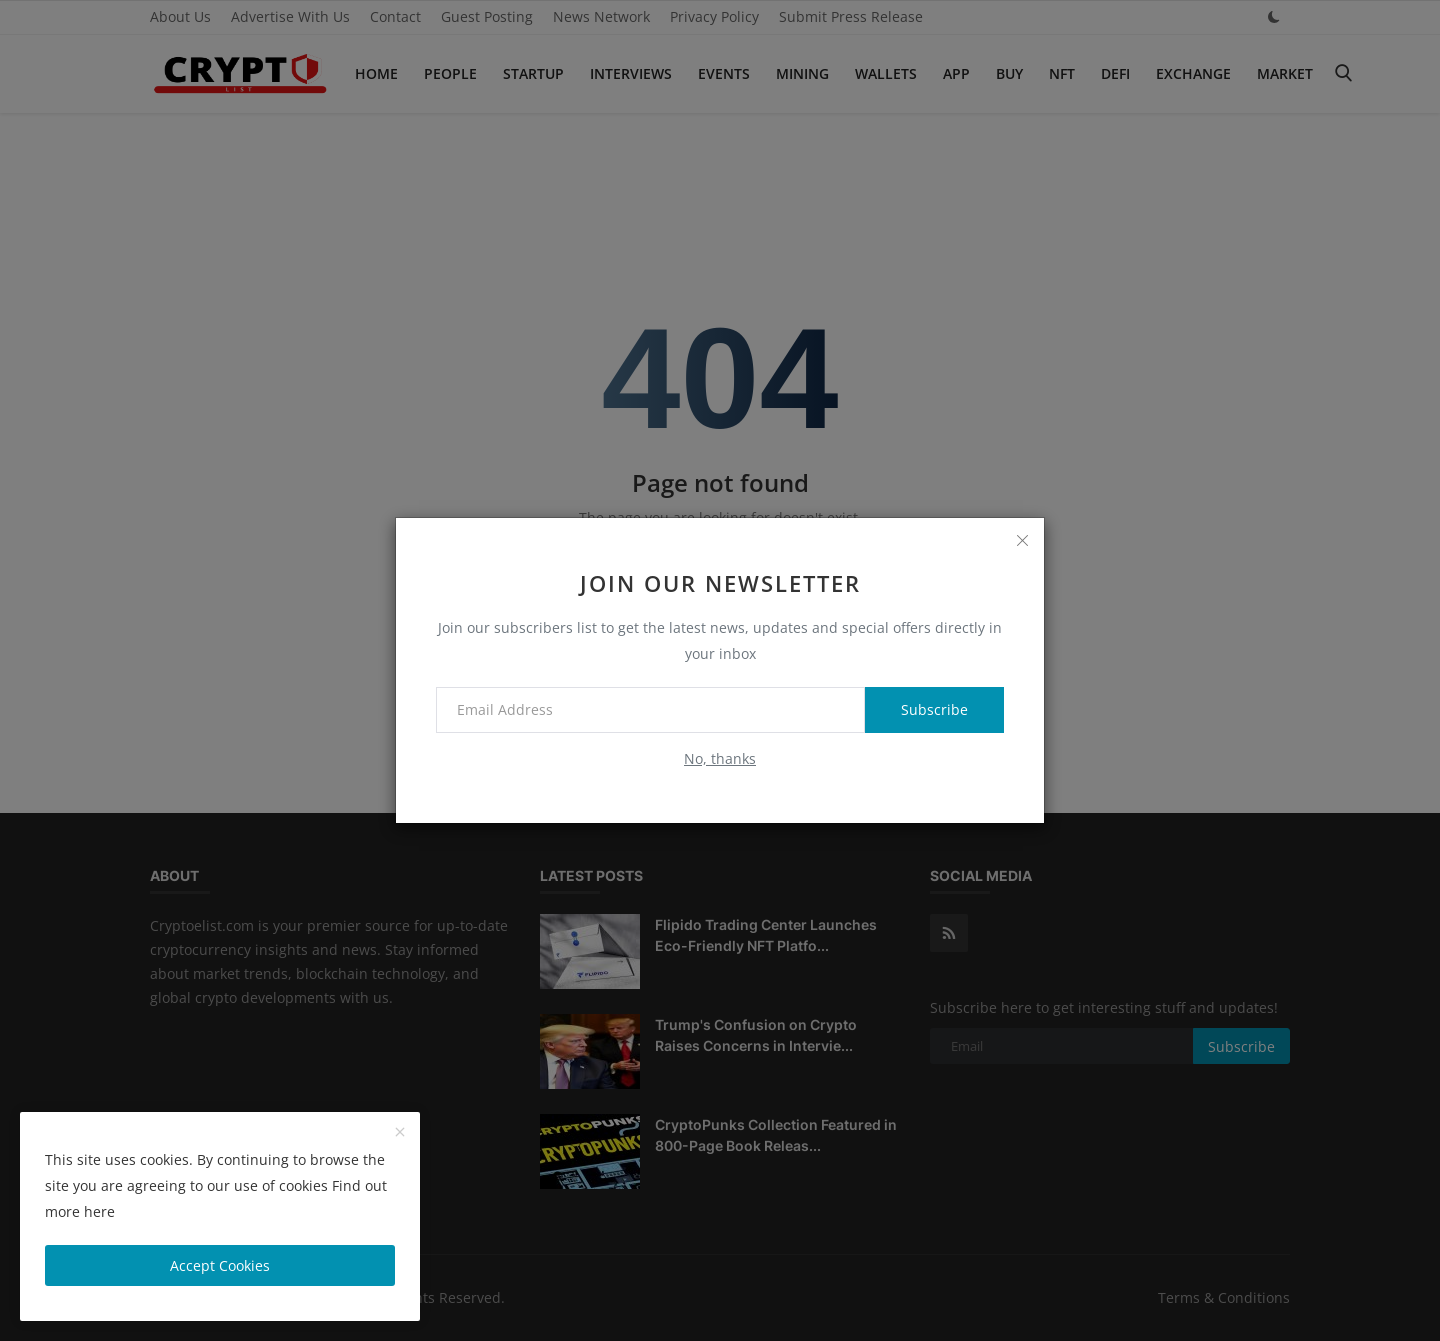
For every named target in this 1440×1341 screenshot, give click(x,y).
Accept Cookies (220, 1265)
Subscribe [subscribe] (934, 709)
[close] (1022, 540)
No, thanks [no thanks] (720, 758)
